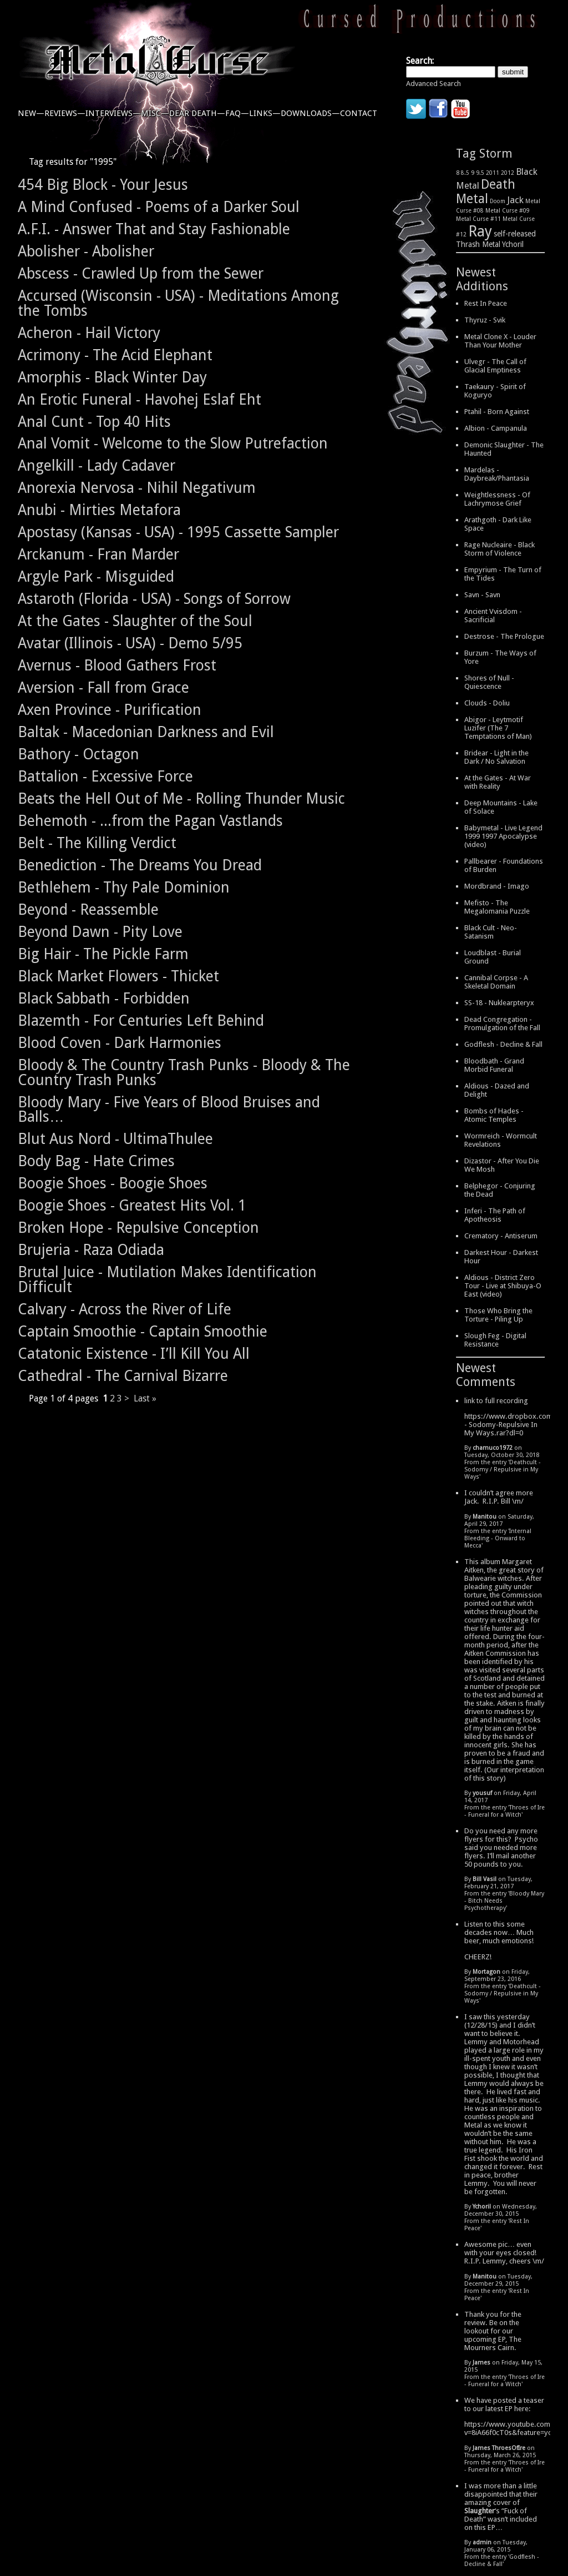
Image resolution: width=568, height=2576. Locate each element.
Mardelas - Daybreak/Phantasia (496, 474)
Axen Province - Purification (109, 709)
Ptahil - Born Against (496, 411)
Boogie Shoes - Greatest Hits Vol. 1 (132, 1205)
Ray (480, 231)
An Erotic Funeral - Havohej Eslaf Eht (139, 399)
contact (358, 113)
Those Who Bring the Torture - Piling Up (498, 1315)
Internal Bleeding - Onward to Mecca (497, 1538)
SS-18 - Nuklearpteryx (499, 1003)
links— (265, 113)
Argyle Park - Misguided (96, 576)
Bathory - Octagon (78, 754)
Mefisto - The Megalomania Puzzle (497, 907)
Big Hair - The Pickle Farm (103, 953)
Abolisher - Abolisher (86, 251)
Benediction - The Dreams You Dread (140, 865)
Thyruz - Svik (484, 320)
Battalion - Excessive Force (105, 776)
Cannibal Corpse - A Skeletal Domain (496, 982)
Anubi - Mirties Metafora (99, 509)
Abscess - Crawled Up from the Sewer (140, 273)
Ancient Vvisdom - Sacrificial (493, 615)
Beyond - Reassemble (88, 909)
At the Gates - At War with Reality (497, 782)
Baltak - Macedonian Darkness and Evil (146, 731)
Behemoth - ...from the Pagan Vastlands (150, 820)
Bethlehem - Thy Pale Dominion (124, 887)
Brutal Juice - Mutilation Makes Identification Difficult (167, 1279)
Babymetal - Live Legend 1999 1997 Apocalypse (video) (503, 836)
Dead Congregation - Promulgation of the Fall (502, 1023)
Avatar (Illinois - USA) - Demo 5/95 (130, 643)
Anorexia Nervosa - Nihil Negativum (137, 487)
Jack (515, 199)
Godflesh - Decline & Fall (503, 1044)
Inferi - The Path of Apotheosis (494, 1215)
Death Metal (485, 191)
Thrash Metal (478, 244)
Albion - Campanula (495, 428)
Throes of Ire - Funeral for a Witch (504, 1811)
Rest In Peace (485, 303)
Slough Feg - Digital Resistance (495, 1340)
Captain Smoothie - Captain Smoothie (142, 1331)
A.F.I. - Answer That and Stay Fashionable (154, 229)
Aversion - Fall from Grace (103, 687)
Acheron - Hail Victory (89, 332)
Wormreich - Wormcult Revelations (500, 1140)
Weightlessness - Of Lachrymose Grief (497, 499)
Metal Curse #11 (478, 219)
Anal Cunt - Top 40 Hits (94, 421)
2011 (492, 172)
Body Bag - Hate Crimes (96, 1160)
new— (31, 113)
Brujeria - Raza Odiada (91, 1249)
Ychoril (513, 244)
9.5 (480, 173)
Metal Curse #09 (507, 210)
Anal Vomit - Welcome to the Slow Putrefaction (173, 443)
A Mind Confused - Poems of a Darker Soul (159, 206)
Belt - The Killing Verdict (97, 842)
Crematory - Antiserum (500, 1236)
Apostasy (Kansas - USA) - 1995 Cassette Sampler (178, 532)
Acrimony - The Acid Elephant (115, 355)
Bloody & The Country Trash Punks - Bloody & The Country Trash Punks (184, 1072)
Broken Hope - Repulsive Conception (138, 1227)
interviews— (113, 113)
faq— (237, 113)
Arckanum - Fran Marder (98, 554)
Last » (145, 1398)
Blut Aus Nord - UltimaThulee (115, 1138)
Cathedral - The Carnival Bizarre (123, 1375)
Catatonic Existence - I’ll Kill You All (134, 1353)
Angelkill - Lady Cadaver (96, 465)
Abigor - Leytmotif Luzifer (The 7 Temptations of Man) (498, 727)
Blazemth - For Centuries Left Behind (141, 1020)
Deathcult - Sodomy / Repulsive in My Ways (502, 1469)
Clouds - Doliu (487, 703)
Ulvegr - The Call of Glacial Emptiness (495, 365)
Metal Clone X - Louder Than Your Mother (500, 340)
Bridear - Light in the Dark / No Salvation (496, 757)
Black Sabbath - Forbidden (104, 998)
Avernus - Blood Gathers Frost (117, 665)
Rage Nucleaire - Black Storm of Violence (499, 549)
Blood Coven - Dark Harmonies (119, 1042)
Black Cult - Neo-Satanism (490, 932)
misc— (155, 113)
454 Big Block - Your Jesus (103, 184)
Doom (497, 201)
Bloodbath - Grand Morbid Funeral (494, 1065)
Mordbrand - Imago (496, 886)
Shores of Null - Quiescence (489, 682)
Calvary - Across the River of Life (124, 1309)
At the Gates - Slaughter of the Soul (135, 620)
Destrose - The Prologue (504, 636)
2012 (507, 172)
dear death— (197, 113)
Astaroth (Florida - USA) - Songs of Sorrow (154, 598)
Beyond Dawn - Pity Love (100, 931)
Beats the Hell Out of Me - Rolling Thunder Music (181, 798)
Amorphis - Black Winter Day (112, 377)
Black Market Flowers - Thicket (118, 976)
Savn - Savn (482, 595)
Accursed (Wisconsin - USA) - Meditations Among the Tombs (178, 303)
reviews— (64, 113)
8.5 (465, 173)
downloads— (310, 113)
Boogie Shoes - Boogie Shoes (112, 1183)
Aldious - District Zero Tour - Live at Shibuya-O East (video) (502, 1285)
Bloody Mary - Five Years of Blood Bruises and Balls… (169, 1109)
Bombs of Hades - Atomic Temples (494, 1115)
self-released (515, 233)
